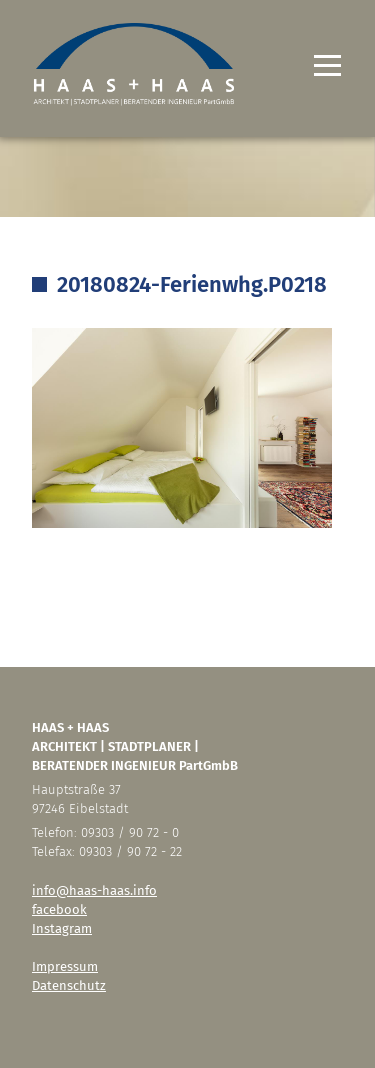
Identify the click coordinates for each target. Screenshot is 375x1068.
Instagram (62, 928)
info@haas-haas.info (94, 890)
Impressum (65, 966)
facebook (59, 909)
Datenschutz (69, 985)
